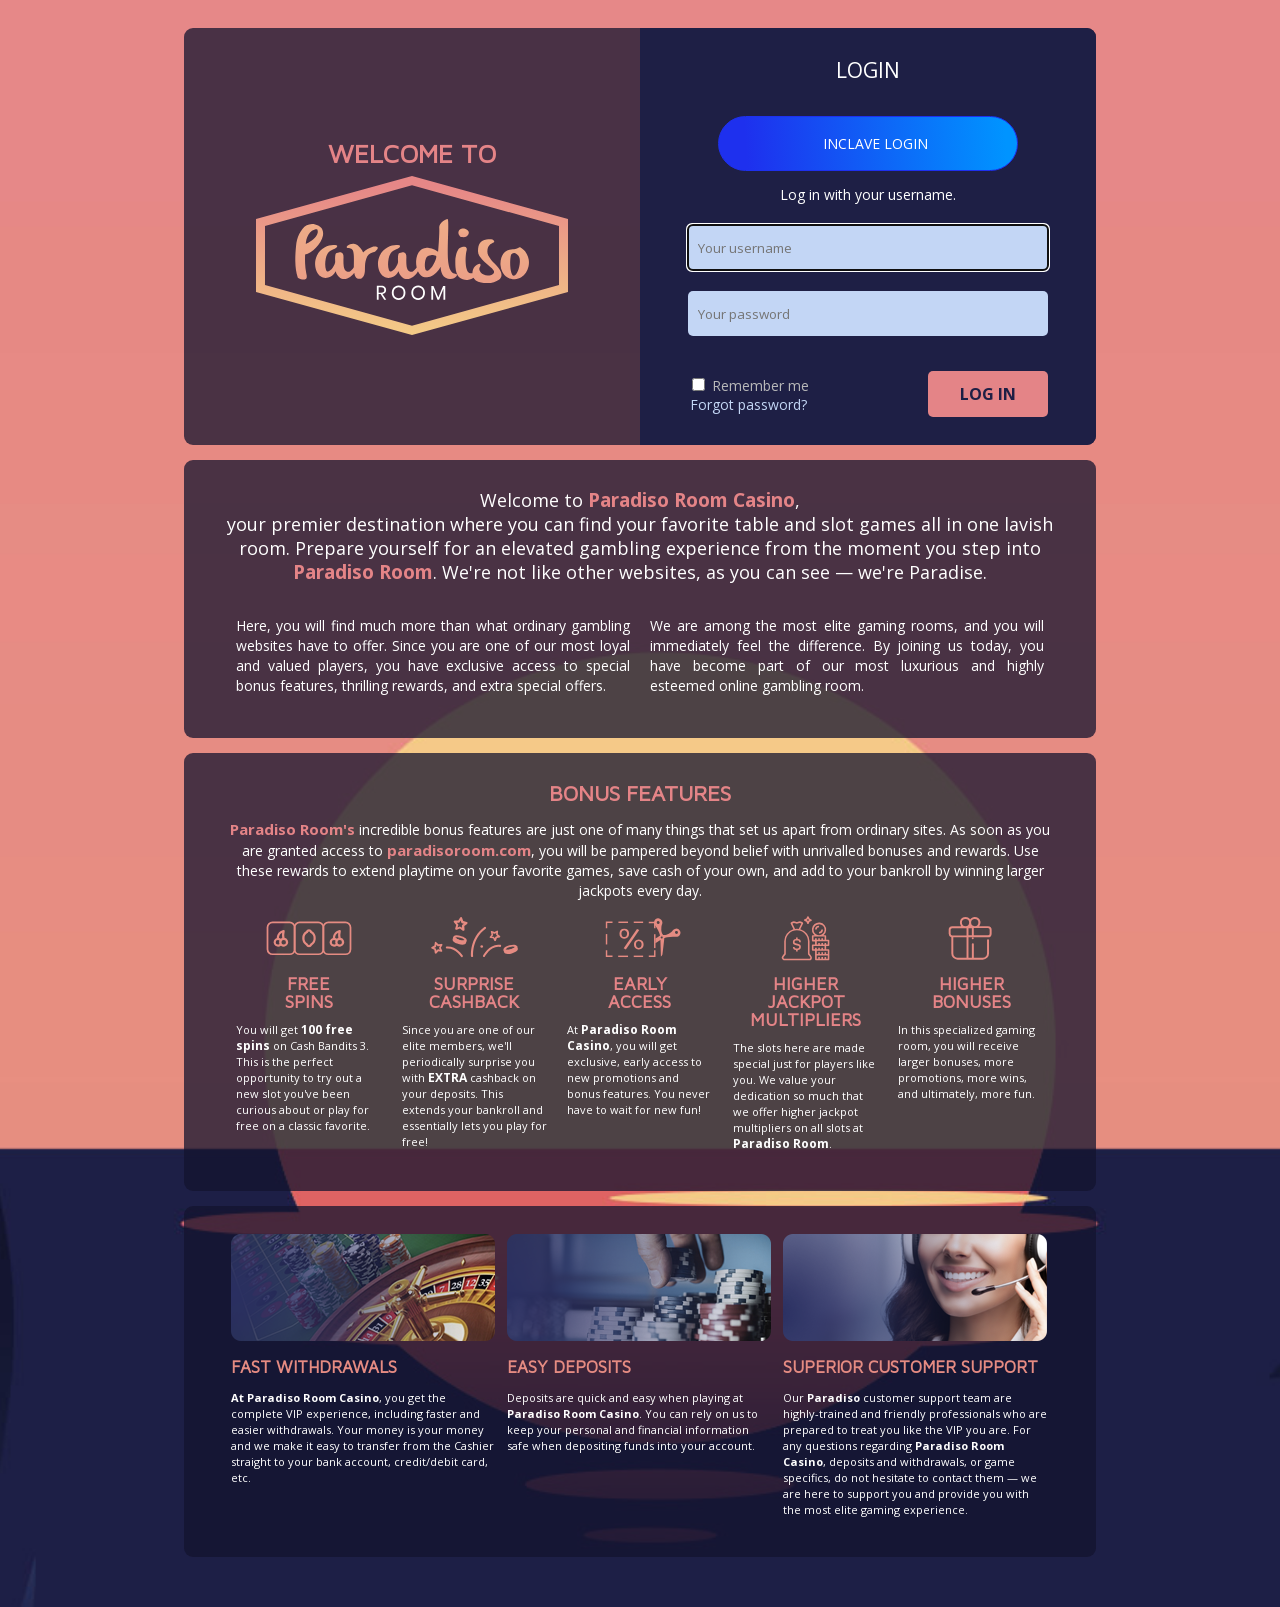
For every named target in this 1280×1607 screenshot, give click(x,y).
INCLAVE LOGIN (875, 143)
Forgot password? (748, 404)
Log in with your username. (868, 194)
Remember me (750, 385)
